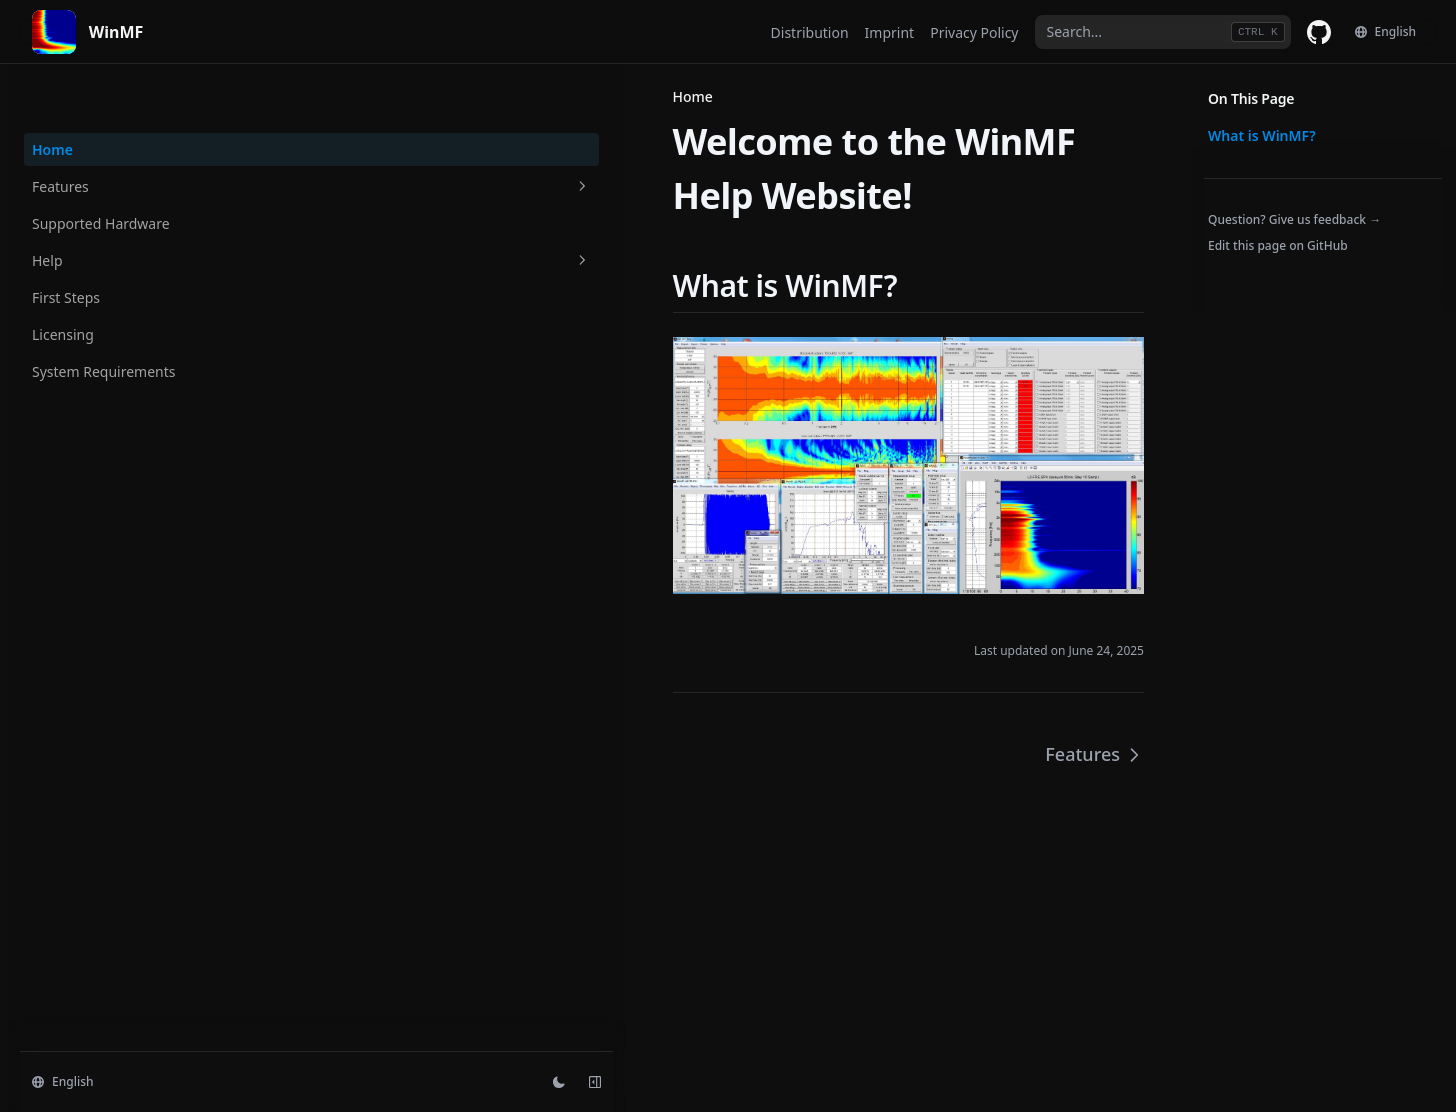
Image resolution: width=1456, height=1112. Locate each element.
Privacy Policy (974, 32)
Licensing (63, 281)
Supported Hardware (101, 170)
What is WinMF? (1262, 135)
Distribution (810, 32)
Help (131, 207)
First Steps (66, 244)
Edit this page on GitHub (1278, 245)
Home (52, 96)
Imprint (890, 32)
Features (131, 133)
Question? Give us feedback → (1294, 219)
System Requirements (104, 318)
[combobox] (1163, 32)
